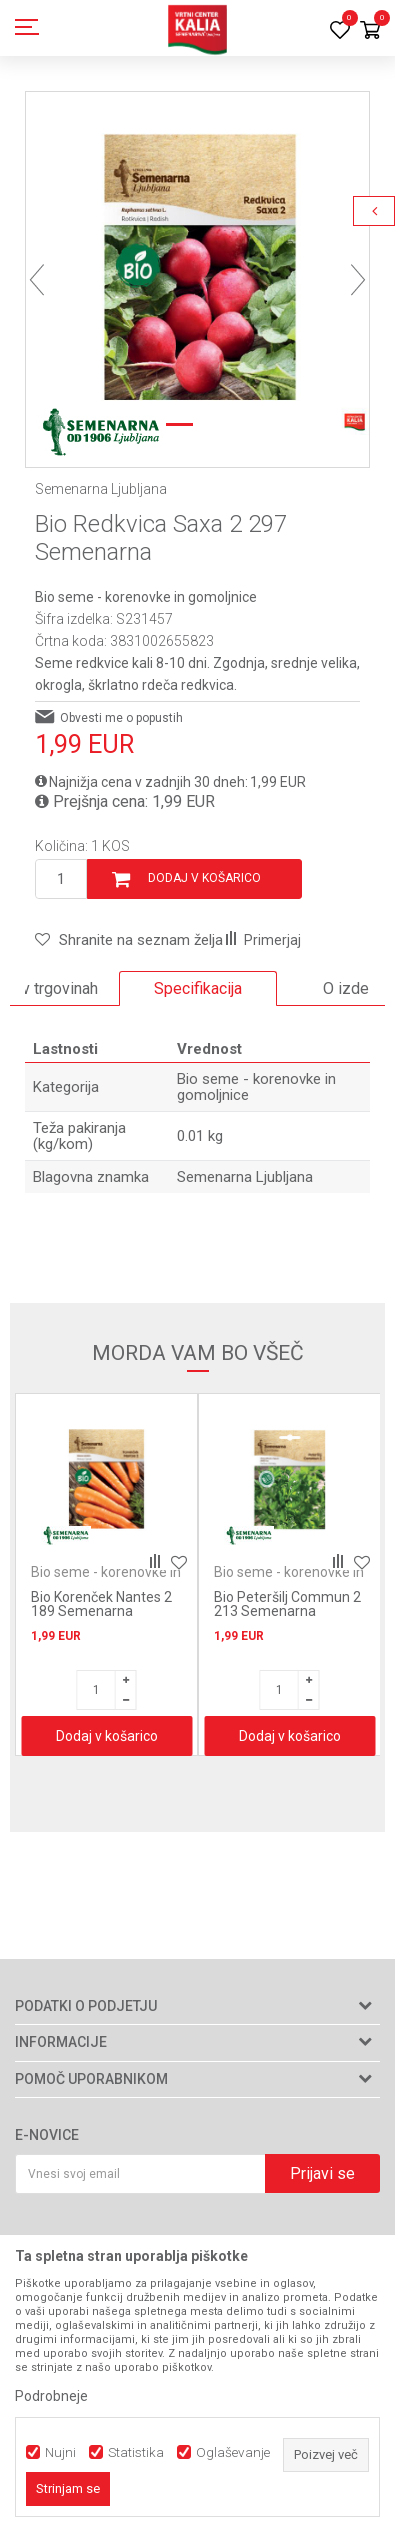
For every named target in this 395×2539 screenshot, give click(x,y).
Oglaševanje (233, 2452)
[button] (129, 940)
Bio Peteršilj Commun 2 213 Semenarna (287, 1604)
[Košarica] (370, 31)
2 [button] (220, 424)
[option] (197, 263)
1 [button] (175, 424)
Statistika (136, 2452)
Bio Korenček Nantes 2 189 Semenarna (101, 1604)
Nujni (60, 2452)
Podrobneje (51, 2396)
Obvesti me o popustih (121, 718)
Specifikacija (198, 988)
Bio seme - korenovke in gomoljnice (146, 597)
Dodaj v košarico (204, 878)
